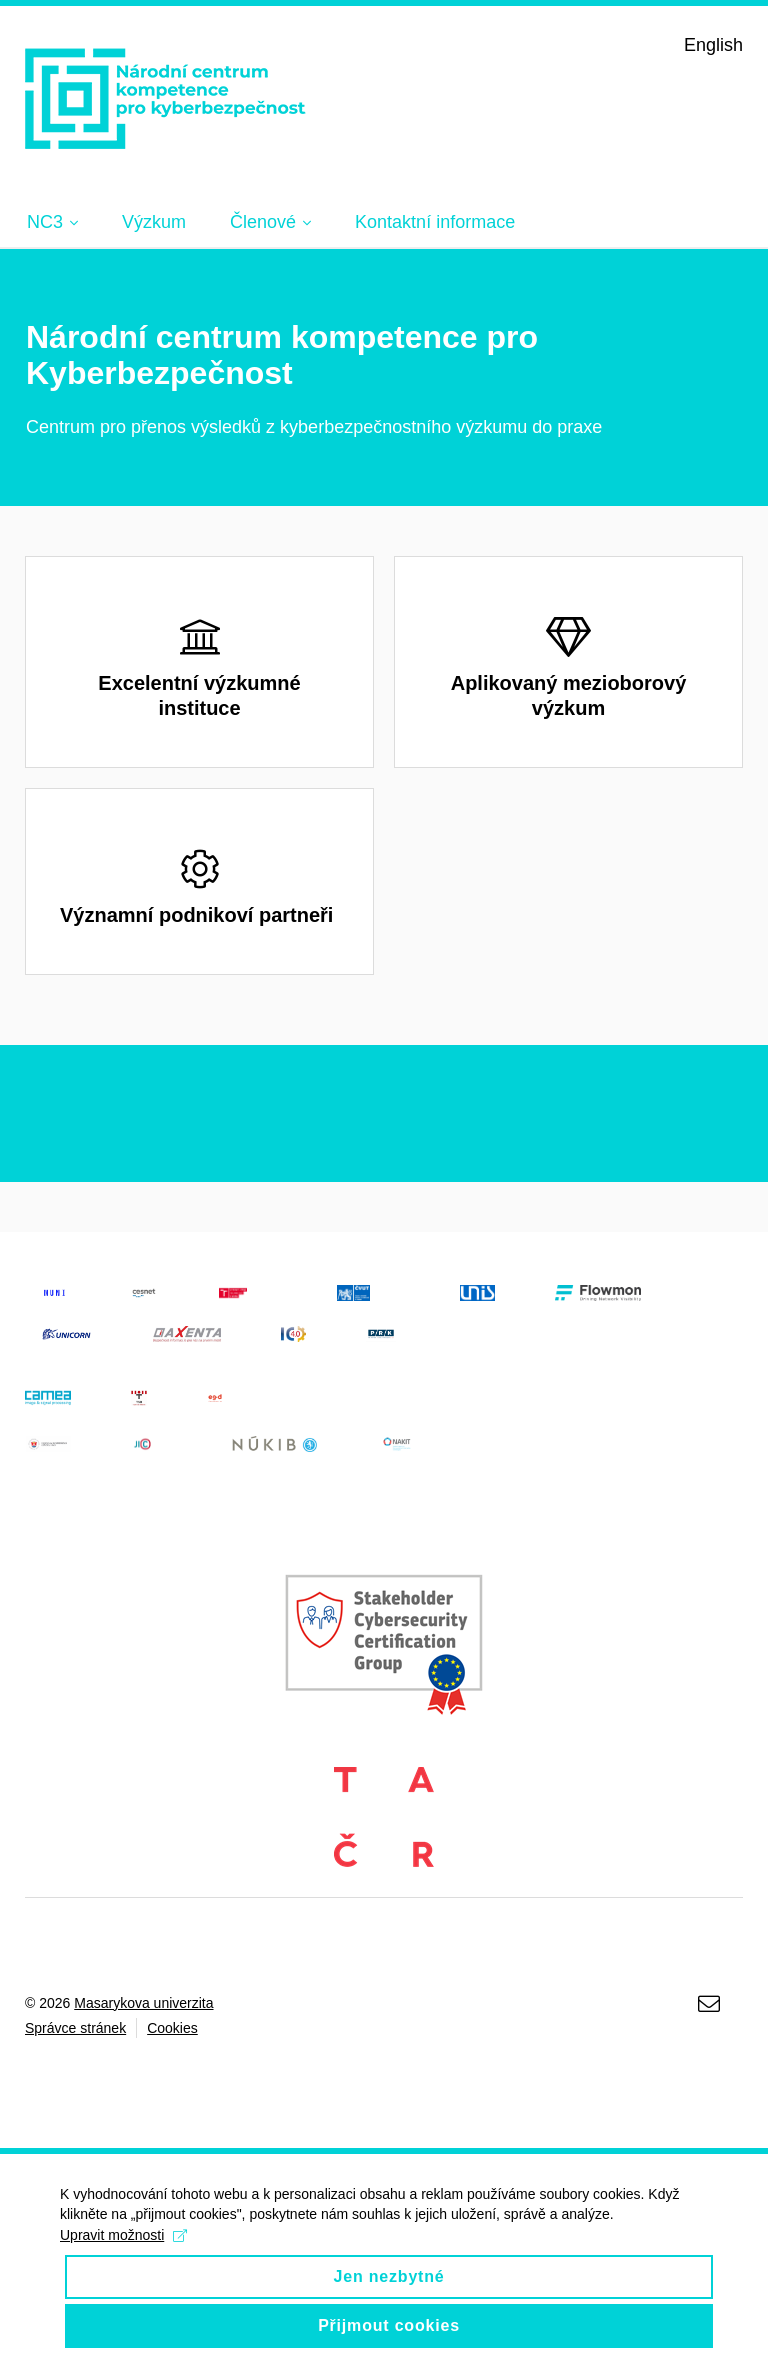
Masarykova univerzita (143, 2003)
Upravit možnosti (123, 2253)
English (713, 45)
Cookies (172, 2028)
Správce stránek (75, 2028)
